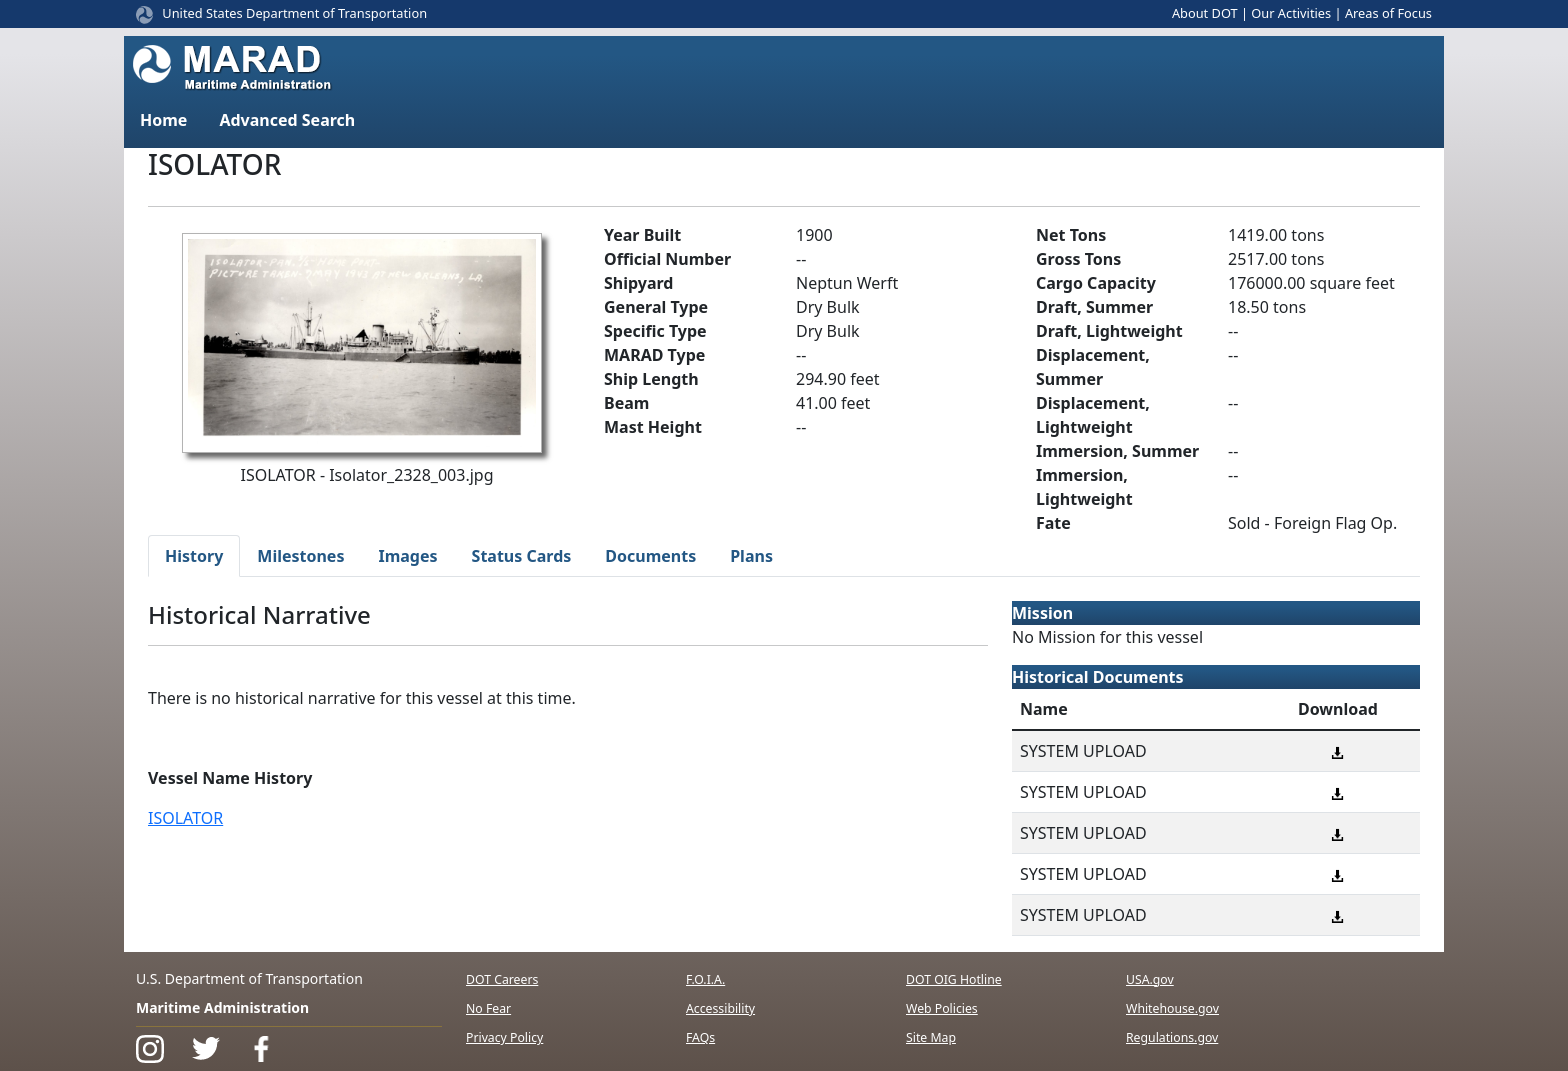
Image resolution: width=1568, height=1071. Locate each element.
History (194, 556)
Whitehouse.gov (1172, 1008)
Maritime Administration (222, 1007)
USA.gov (1150, 979)
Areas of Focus (1388, 13)
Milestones (300, 556)
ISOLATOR (185, 818)
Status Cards (522, 556)
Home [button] (163, 120)
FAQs (700, 1037)
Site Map (931, 1037)
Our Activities (1291, 13)
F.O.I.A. (705, 979)
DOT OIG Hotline (954, 979)
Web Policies (942, 1008)
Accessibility (720, 1008)
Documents (650, 556)
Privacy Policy (504, 1037)
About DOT (1205, 13)
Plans (751, 556)
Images (407, 556)
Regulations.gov (1172, 1037)
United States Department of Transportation (294, 13)
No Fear (488, 1008)
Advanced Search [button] (287, 120)
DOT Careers (502, 979)
